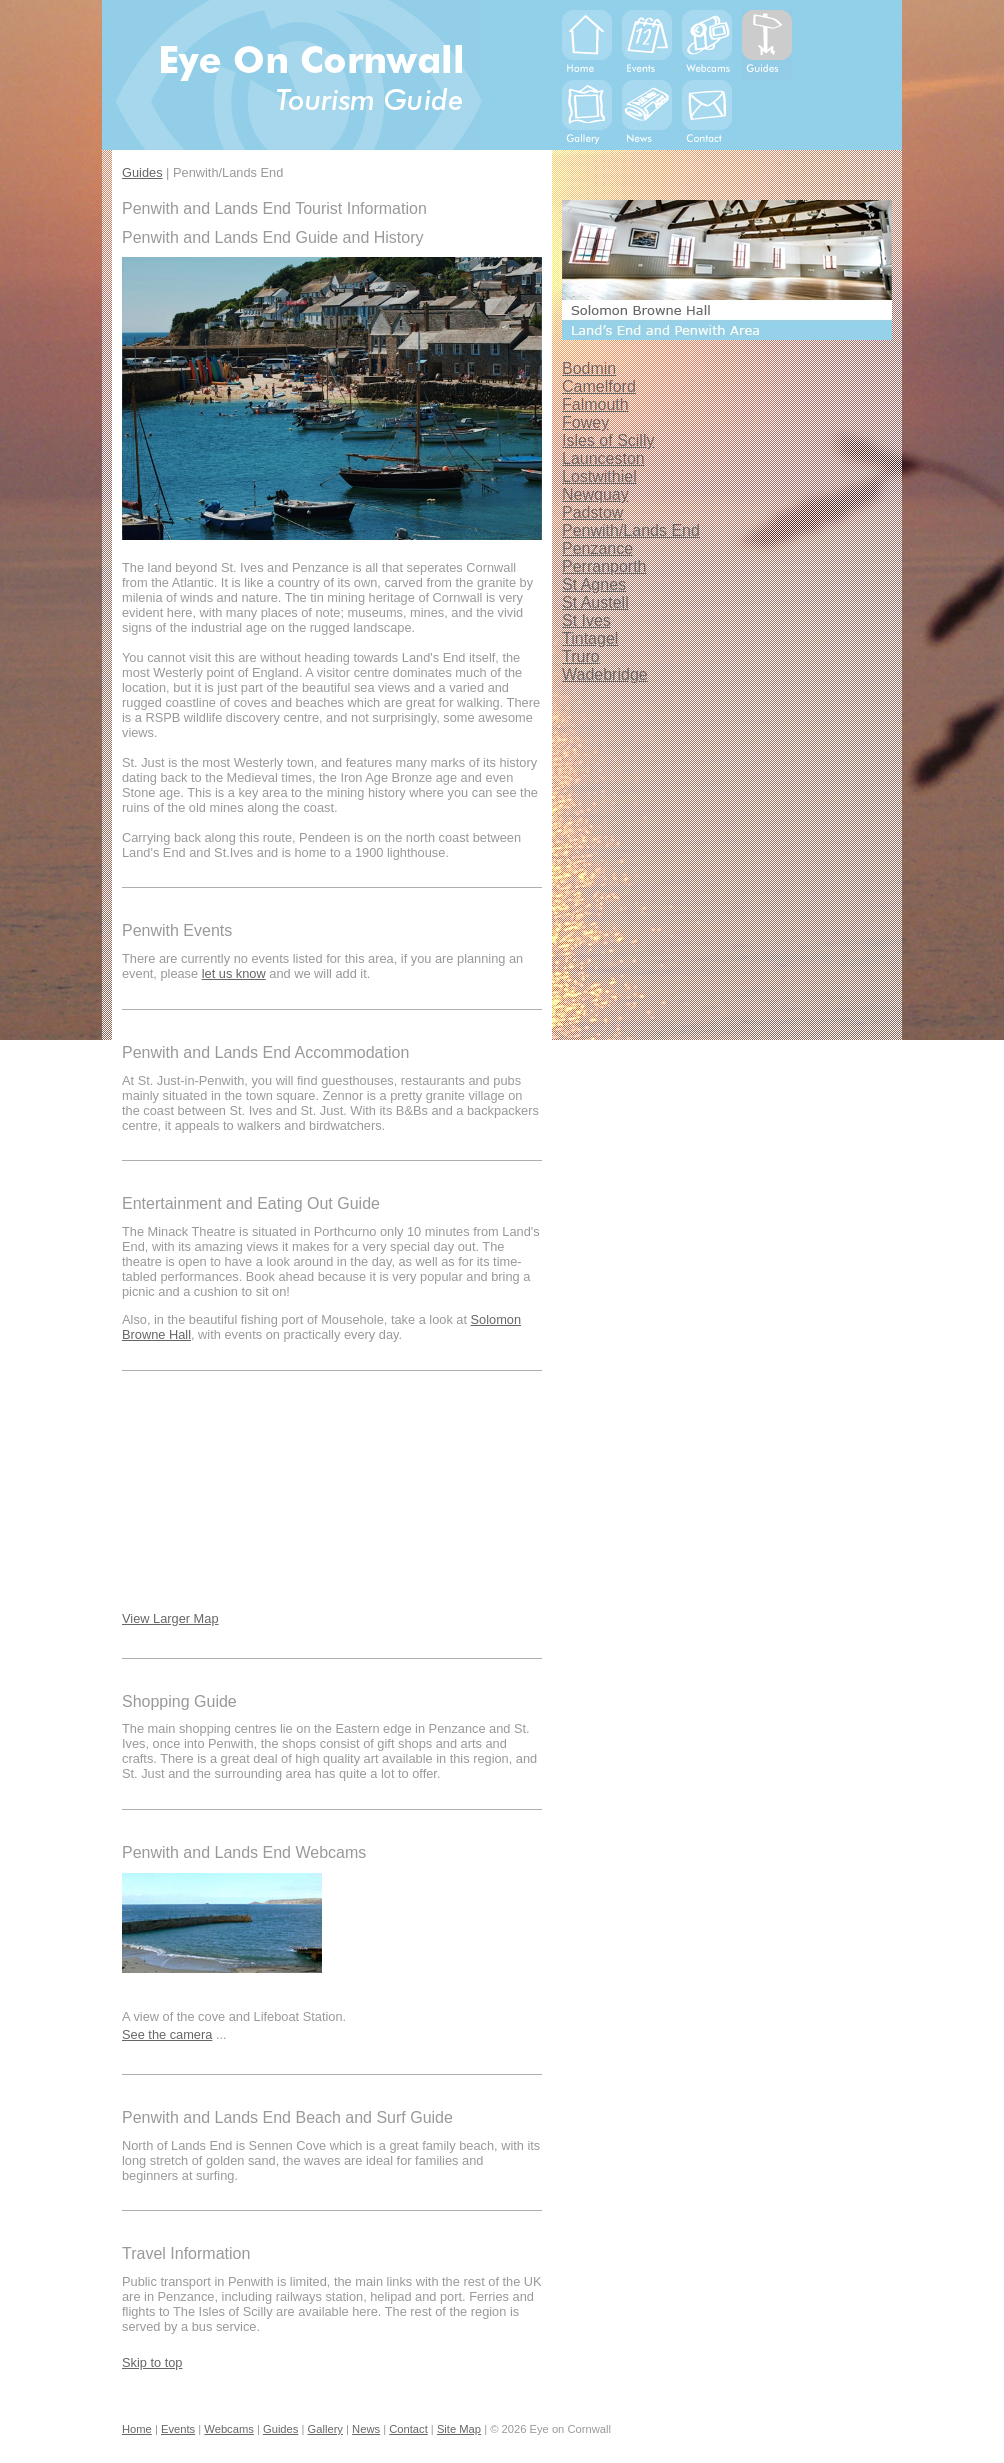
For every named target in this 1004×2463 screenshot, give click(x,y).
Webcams (229, 2429)
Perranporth (604, 566)
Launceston (603, 458)
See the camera (167, 2034)
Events (178, 2429)
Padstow (592, 512)
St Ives (586, 620)
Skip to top (152, 2362)
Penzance (597, 548)
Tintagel (590, 638)
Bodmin (589, 368)
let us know (234, 973)
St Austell (595, 602)
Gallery (325, 2429)
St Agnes (594, 584)
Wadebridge (605, 674)
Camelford (599, 386)
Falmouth (595, 404)
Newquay (595, 494)
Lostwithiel (599, 476)
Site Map (459, 2429)
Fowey (585, 422)
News (366, 2429)
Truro (581, 656)
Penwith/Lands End (631, 530)
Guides (142, 172)
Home (137, 2429)
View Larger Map (170, 1618)
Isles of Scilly (608, 440)
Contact (408, 2429)
